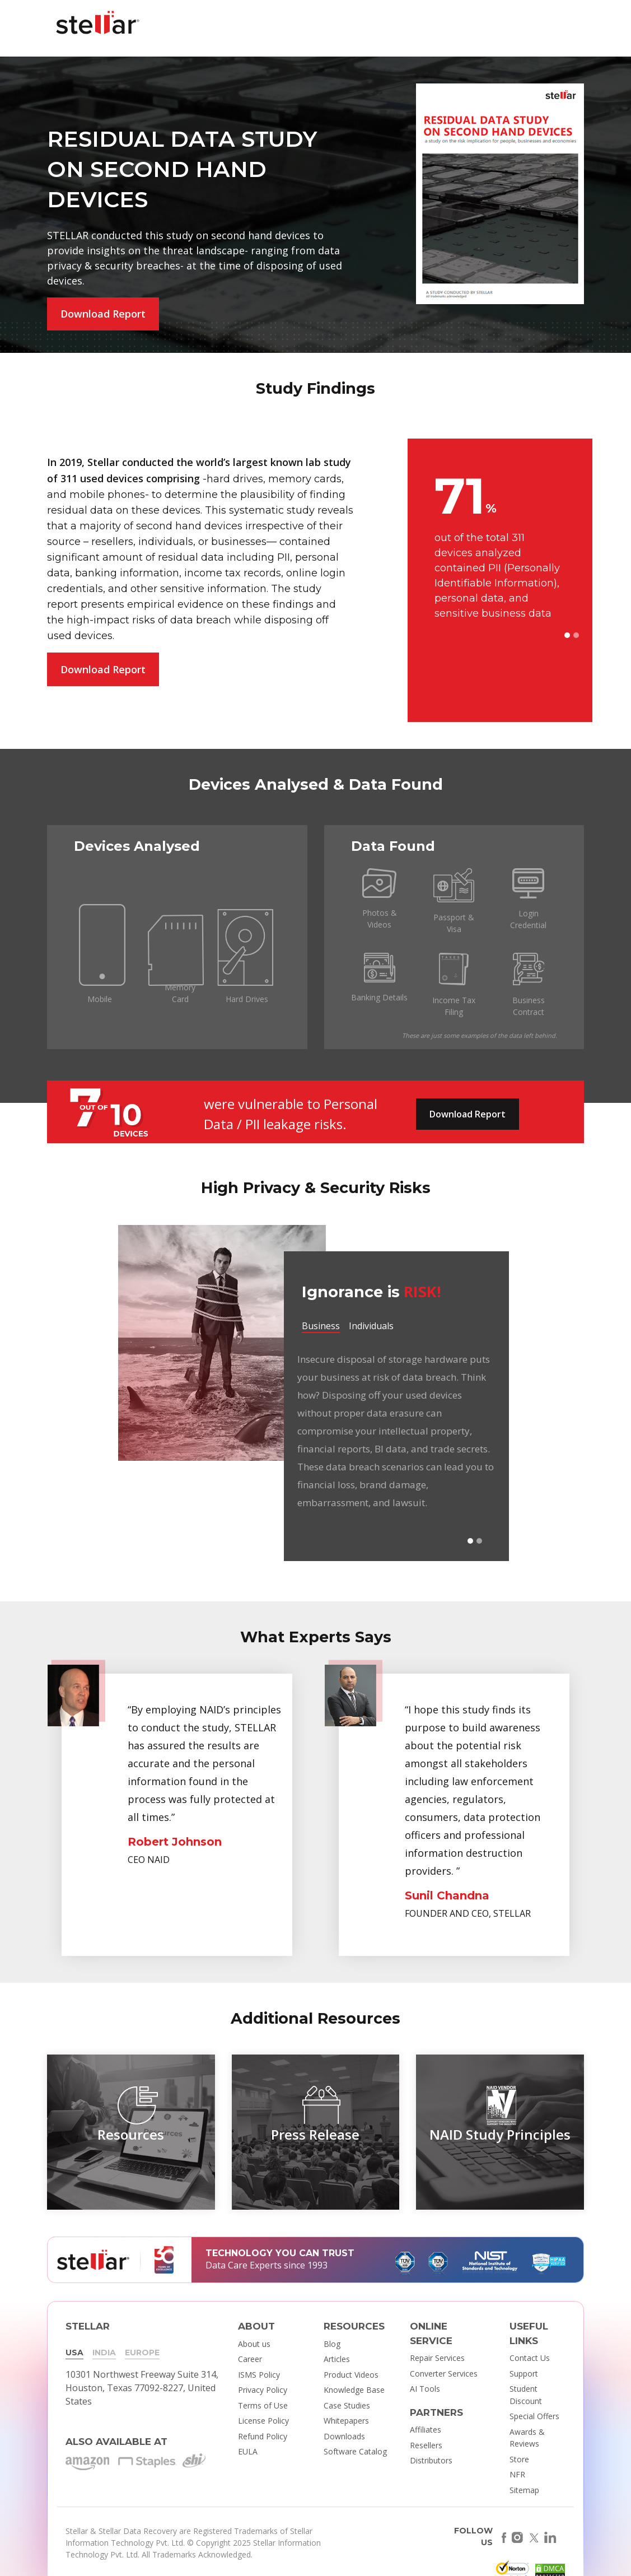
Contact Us (530, 2358)
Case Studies (347, 2405)
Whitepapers (346, 2420)
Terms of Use (263, 2405)
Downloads (344, 2436)
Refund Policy (262, 2436)
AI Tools (425, 2388)
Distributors (431, 2460)
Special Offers (534, 2416)
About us (254, 2344)
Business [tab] (321, 1326)
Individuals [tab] (371, 1326)
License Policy (263, 2420)
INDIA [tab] (104, 2352)
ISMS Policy (259, 2374)
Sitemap (524, 2490)
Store (519, 2459)
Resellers (426, 2445)
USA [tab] (74, 2352)
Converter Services (444, 2373)
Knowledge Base (354, 2389)
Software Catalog (355, 2451)
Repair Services (437, 2358)
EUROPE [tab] (142, 2352)
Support (524, 2373)
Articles (337, 2359)
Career (250, 2359)
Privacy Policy (262, 2389)
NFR (517, 2474)
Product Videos (351, 2374)
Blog (332, 2344)
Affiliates (425, 2429)
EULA (248, 2451)
